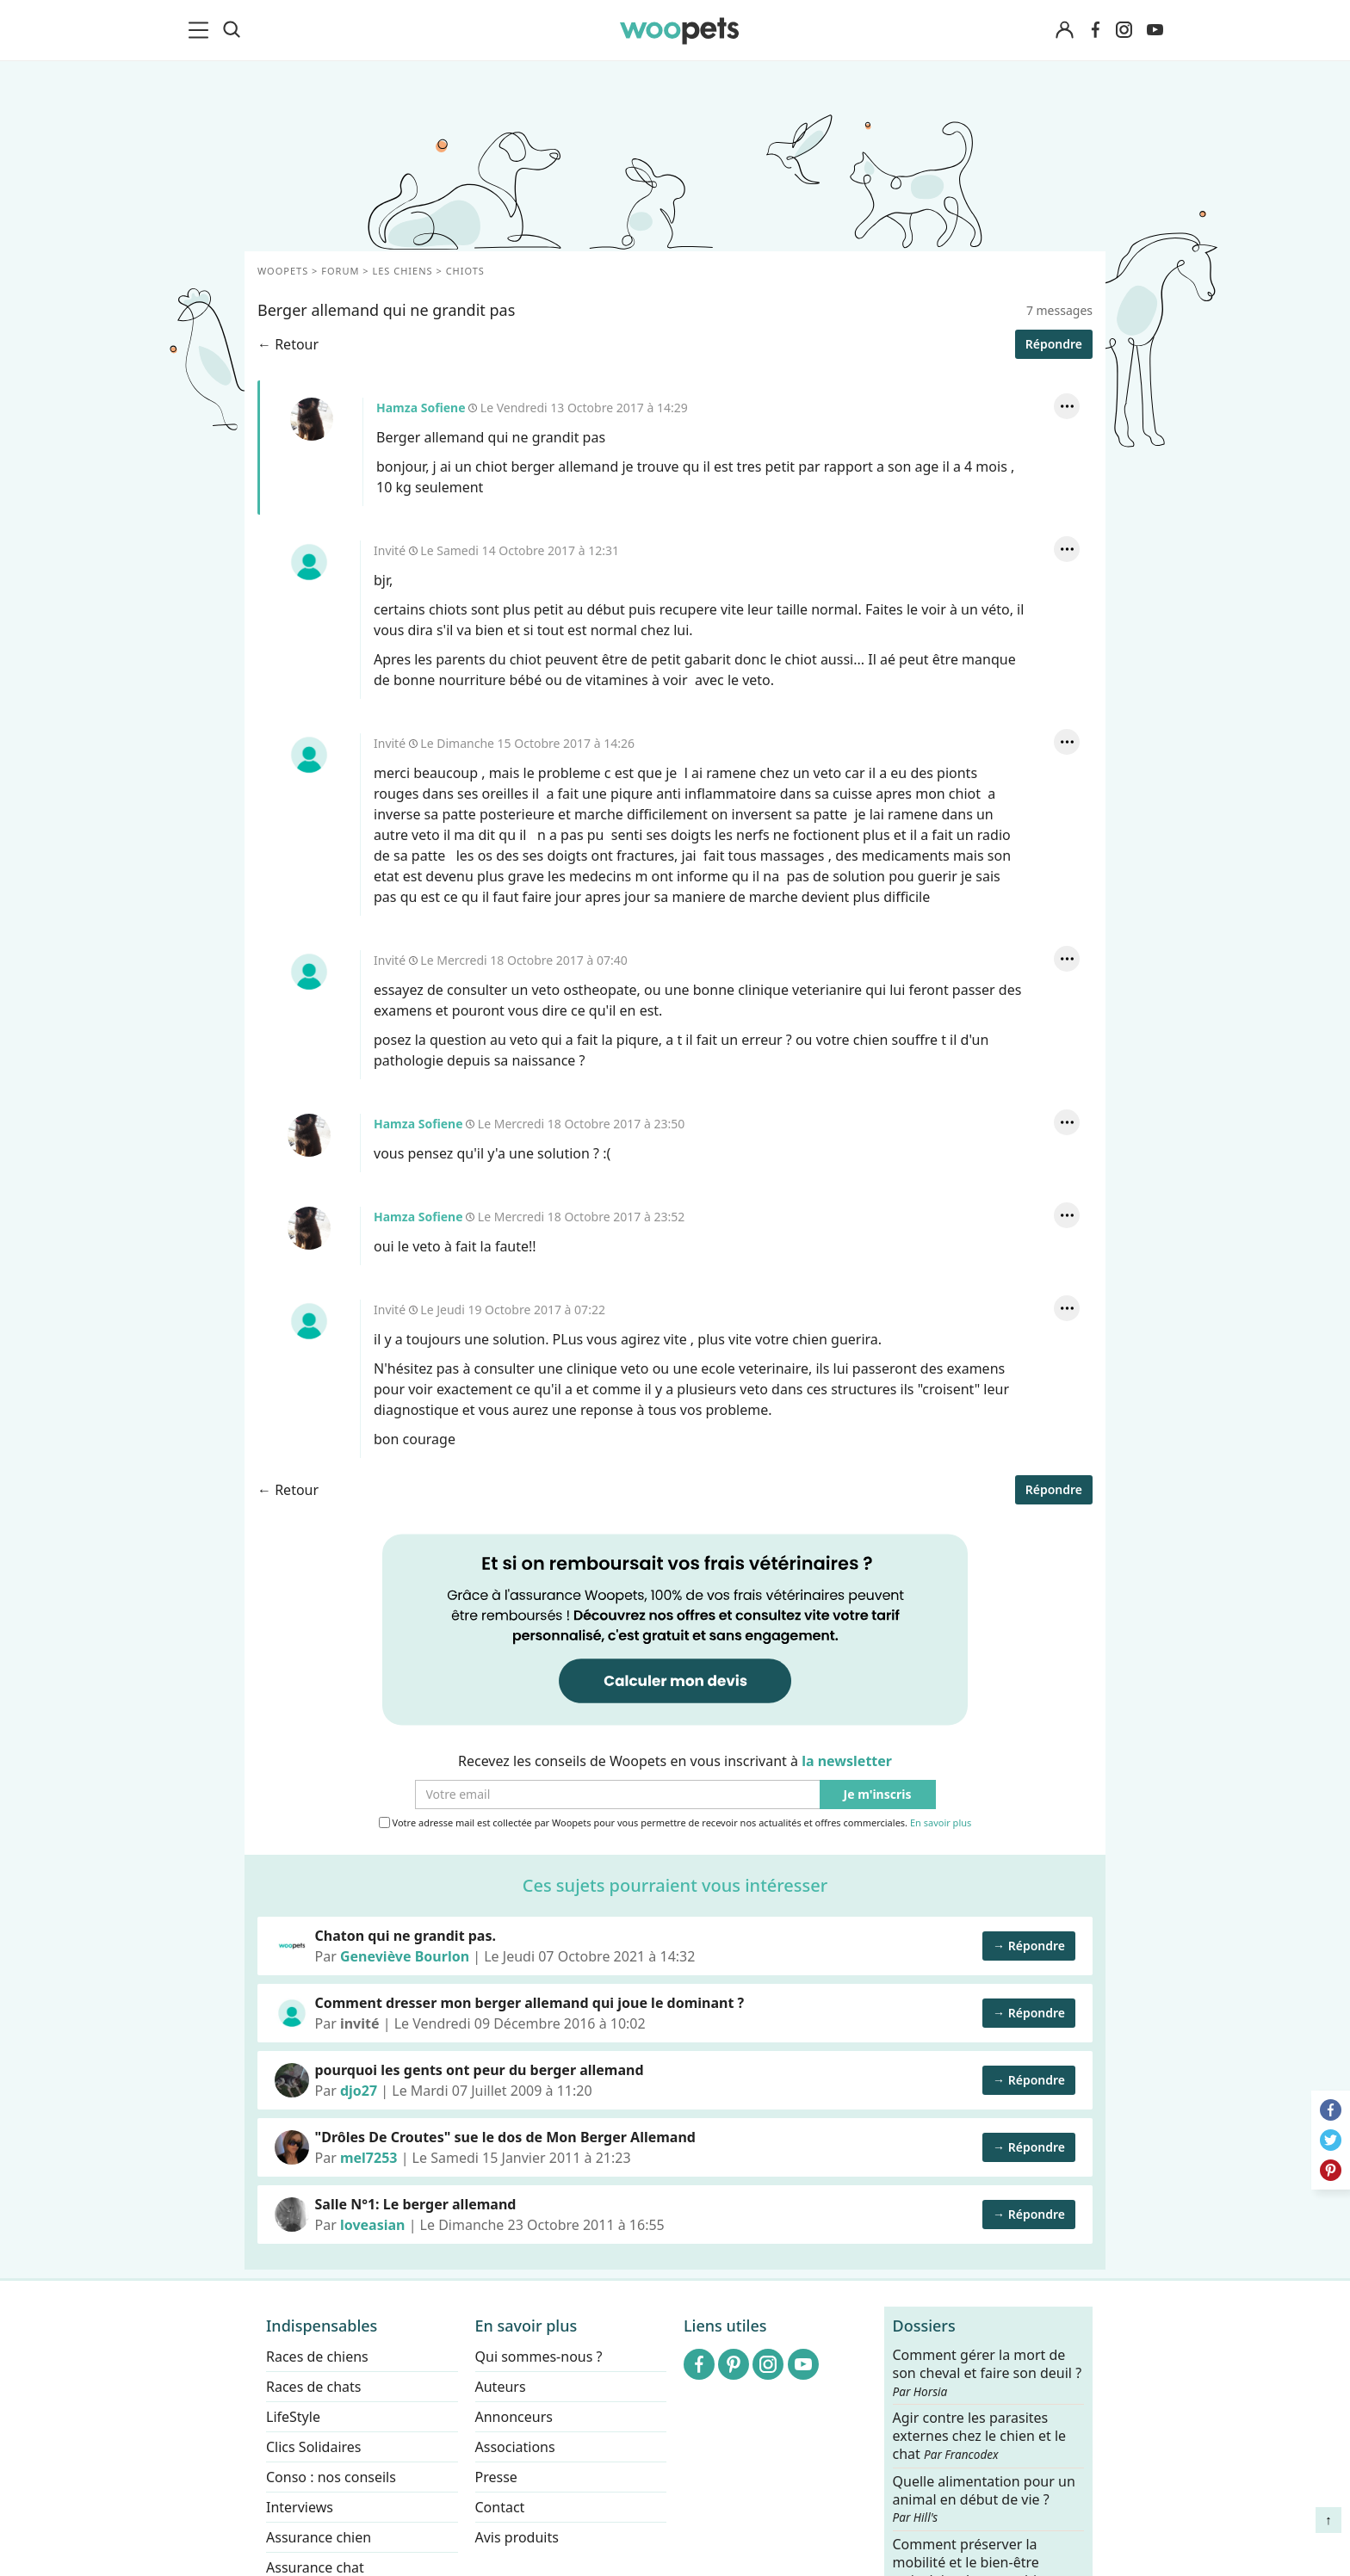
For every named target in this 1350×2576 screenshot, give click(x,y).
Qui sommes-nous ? (539, 2356)
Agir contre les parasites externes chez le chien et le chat (980, 2436)
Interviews (299, 2507)
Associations (515, 2446)
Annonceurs (514, 2416)
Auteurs (500, 2386)
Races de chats (313, 2386)
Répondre (1053, 344)
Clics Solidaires (314, 2446)
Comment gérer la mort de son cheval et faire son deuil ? (987, 2373)
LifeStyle (293, 2416)
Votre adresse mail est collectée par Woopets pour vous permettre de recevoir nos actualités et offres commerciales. (675, 1823)
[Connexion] (1064, 30)
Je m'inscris (878, 1795)
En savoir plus (940, 1823)
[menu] (201, 30)
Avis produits (517, 2537)
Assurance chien (318, 2537)
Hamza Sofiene (311, 419)
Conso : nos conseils (331, 2477)
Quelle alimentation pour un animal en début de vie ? (984, 2498)
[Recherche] (231, 30)
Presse (496, 2477)
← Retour (288, 344)
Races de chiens (317, 2356)
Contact (500, 2507)
